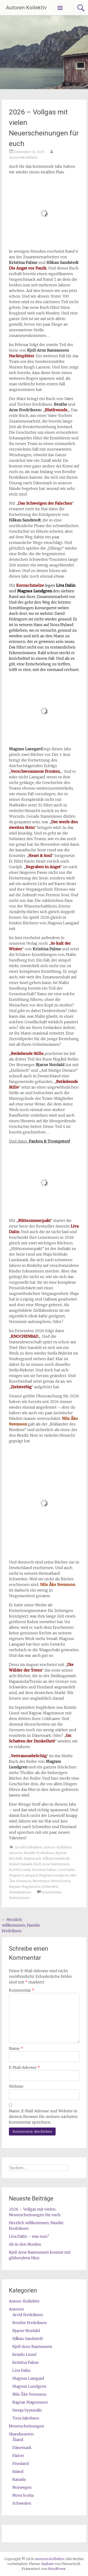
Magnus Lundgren (54, 1875)
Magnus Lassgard (23, 1875)
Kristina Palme (44, 1870)
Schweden (50, 1886)
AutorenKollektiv (23, 157)
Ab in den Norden (25, 2244)
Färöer (18, 2455)
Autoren (16, 1853)
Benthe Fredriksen (39, 1853)
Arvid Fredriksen (28, 1847)
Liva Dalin (66, 1870)
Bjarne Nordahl (26, 2330)
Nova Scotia (60, 1881)
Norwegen (41, 1881)
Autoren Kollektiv (26, 8)
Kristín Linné (20, 1870)
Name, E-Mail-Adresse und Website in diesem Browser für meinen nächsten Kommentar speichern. (43, 2116)
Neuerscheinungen (26, 2426)
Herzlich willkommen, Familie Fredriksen (21, 1925)
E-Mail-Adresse (24, 2067)
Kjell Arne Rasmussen (51, 1864)
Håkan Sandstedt (56, 1858)
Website (16, 2086)
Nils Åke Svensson (29, 2394)
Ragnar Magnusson (24, 1886)
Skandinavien (20, 1892)
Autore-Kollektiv (58, 1847)
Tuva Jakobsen (25, 2418)
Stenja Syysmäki (27, 2410)
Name (16, 2048)
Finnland (20, 2463)
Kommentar (21, 1990)
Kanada (26, 1864)
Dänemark (32, 1858)
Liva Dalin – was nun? (29, 2236)
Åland (17, 2439)
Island (14, 1864)
